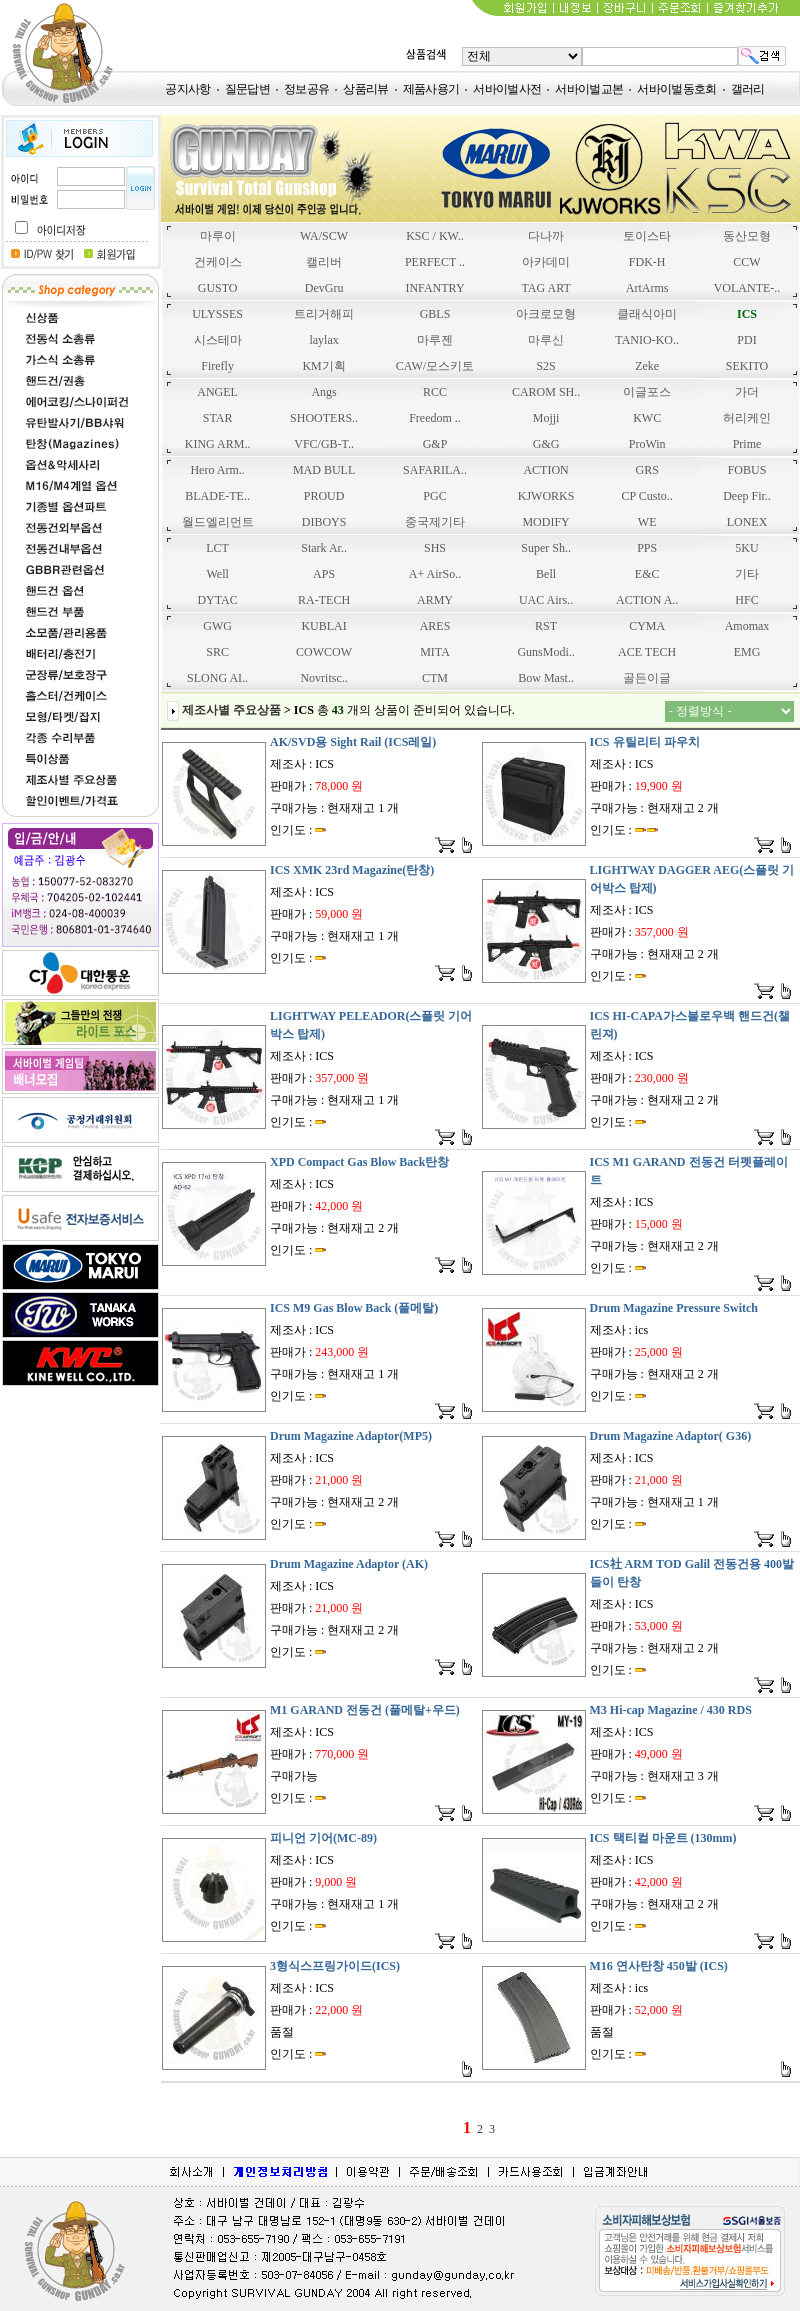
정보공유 (306, 89)
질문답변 (247, 89)
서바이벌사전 (507, 89)
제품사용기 (431, 89)
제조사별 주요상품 (231, 710)
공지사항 (187, 89)
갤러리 (748, 89)
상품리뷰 (365, 89)
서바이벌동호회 (676, 89)
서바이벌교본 (589, 89)
